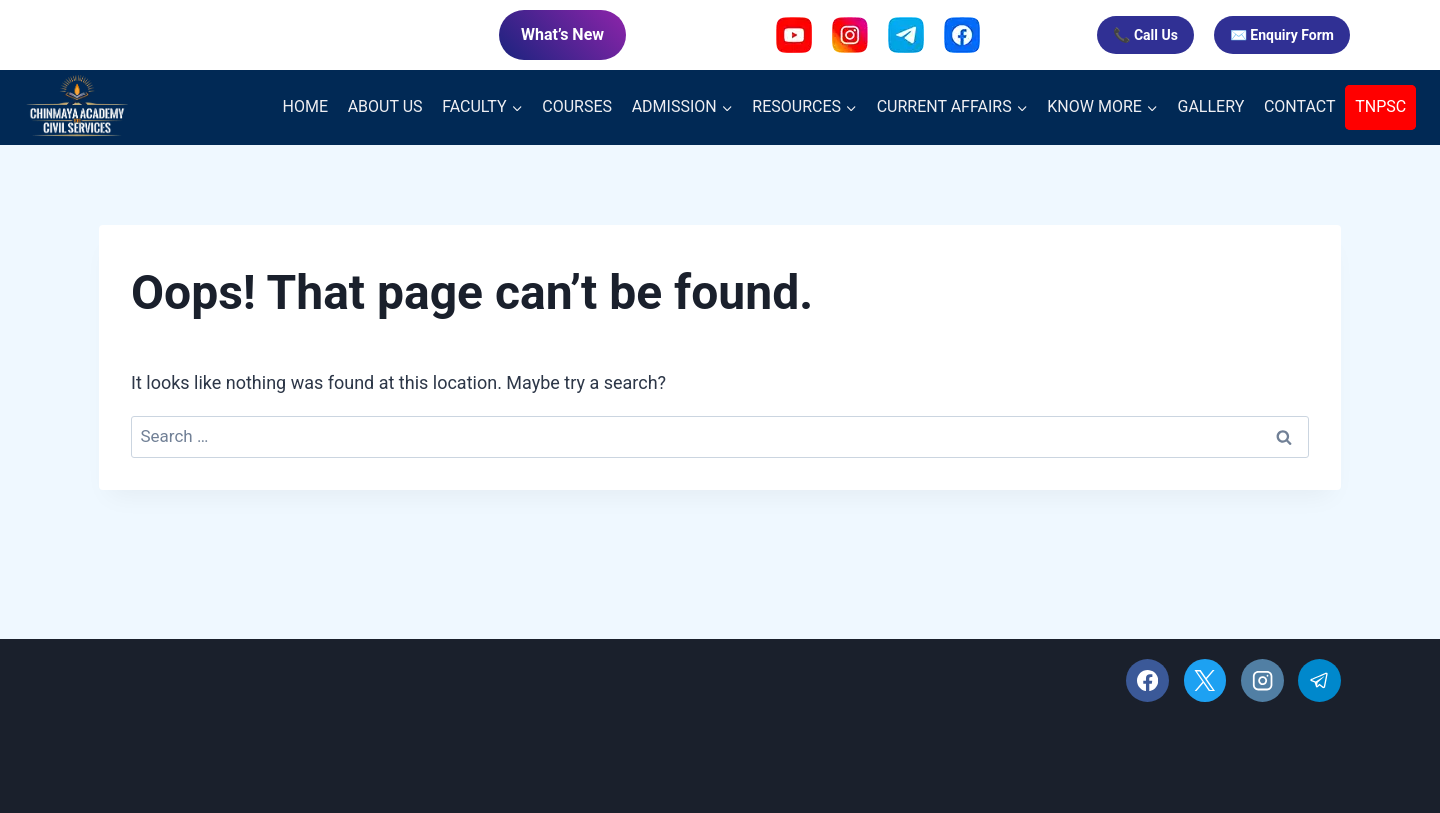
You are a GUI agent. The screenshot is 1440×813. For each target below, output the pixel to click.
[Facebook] (1147, 680)
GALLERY (1211, 106)
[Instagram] (1262, 680)
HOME (305, 106)
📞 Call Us (1145, 35)
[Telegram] (1319, 680)
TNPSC (1380, 106)
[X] (1205, 680)
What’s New (562, 34)
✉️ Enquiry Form (1282, 35)
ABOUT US (385, 106)
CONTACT (1300, 106)
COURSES (577, 106)
